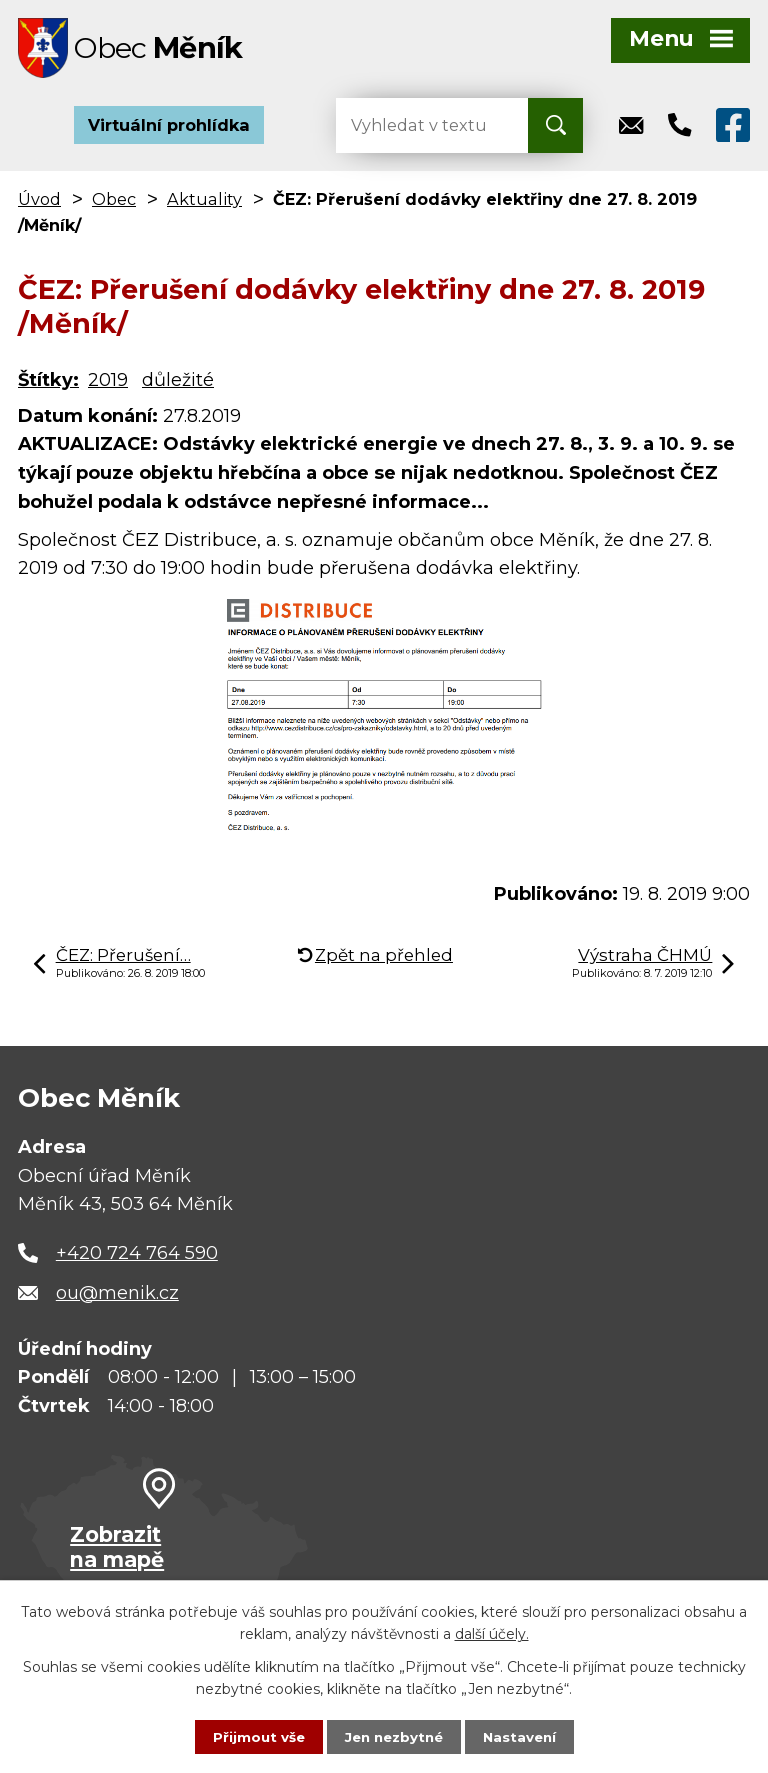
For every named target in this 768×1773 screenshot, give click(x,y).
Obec (114, 204)
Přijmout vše (254, 1736)
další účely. (492, 1633)
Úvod (39, 204)
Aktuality (204, 204)
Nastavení (524, 1736)
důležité (178, 386)
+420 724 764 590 (137, 1258)
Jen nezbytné (393, 1736)
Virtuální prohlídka (169, 130)
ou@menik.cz (117, 1298)
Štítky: (48, 386)
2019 (108, 386)
